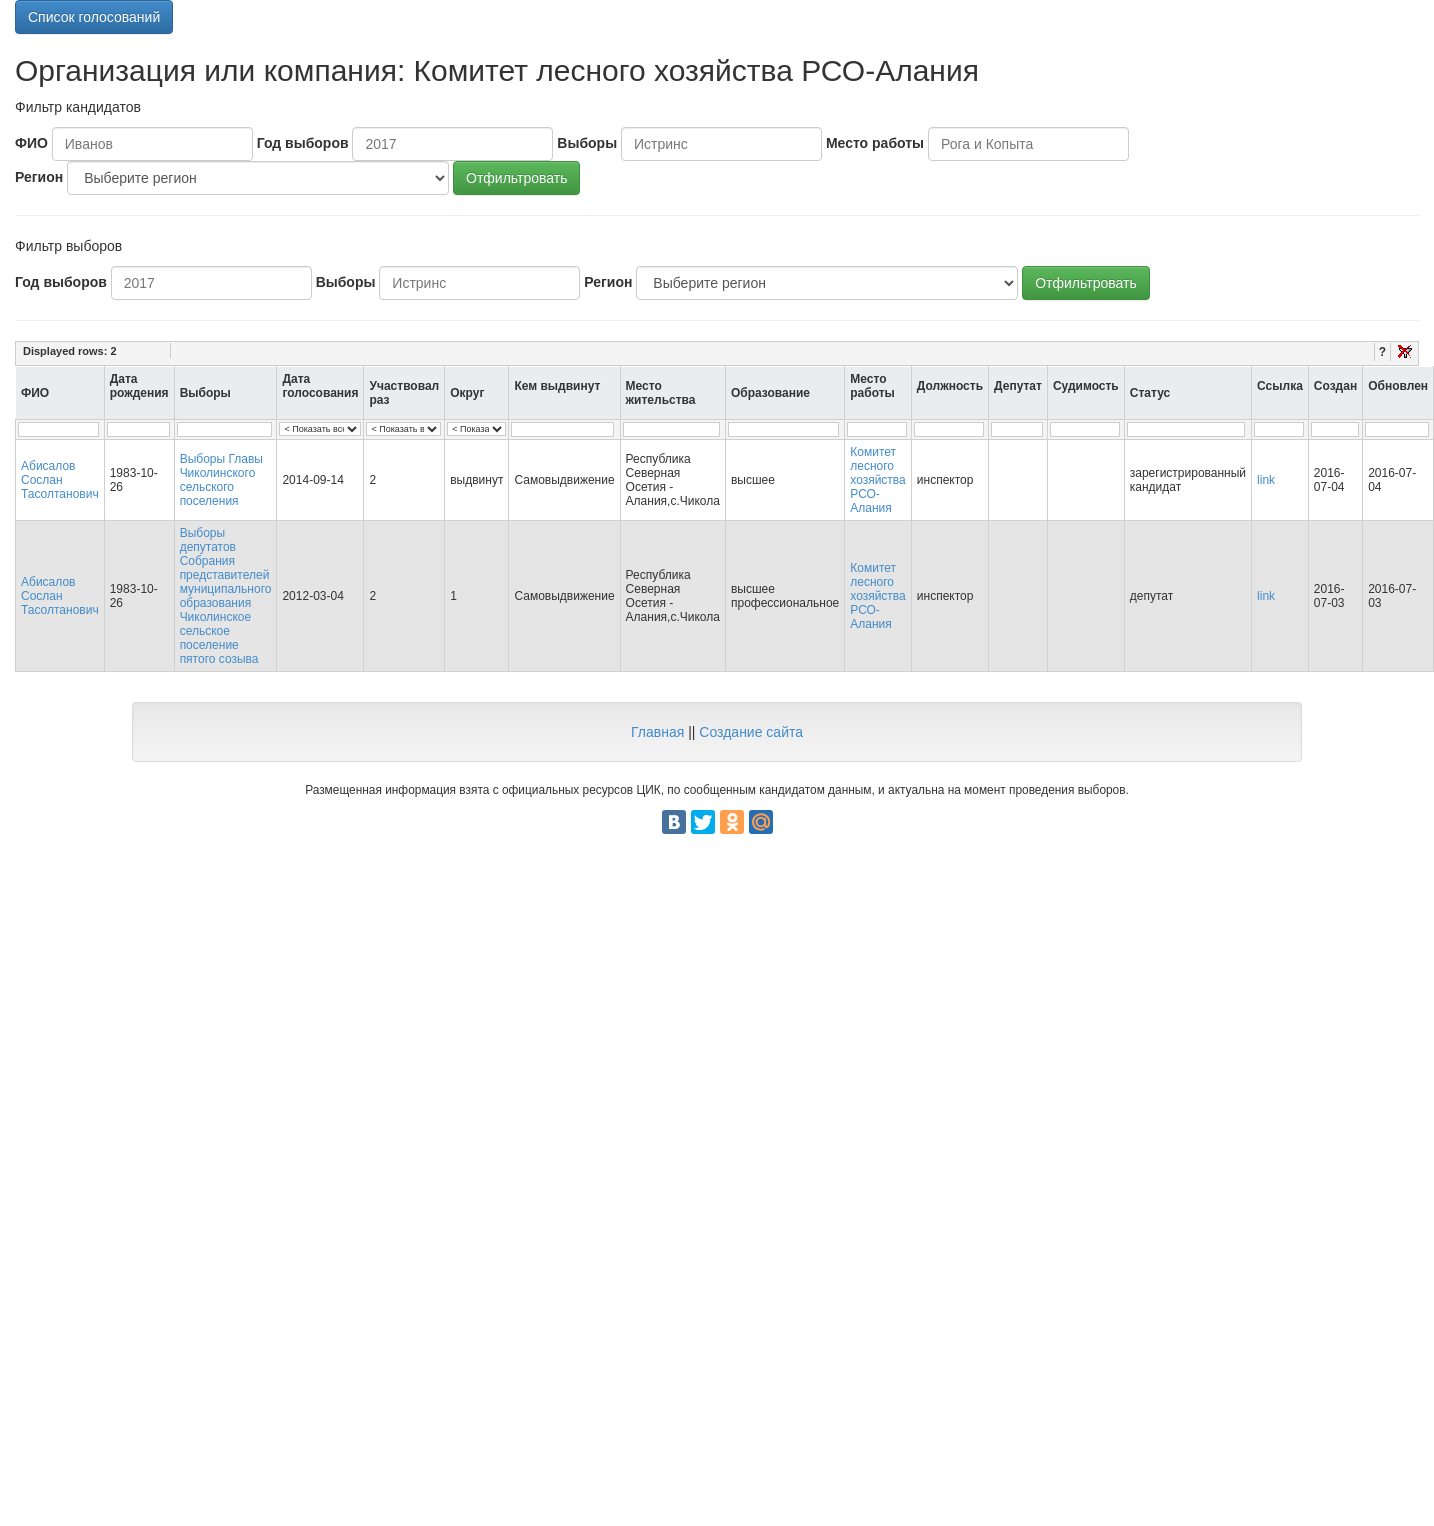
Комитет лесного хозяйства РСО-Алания (878, 480)
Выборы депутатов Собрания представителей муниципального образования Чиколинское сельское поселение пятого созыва (226, 596)
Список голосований (94, 17)
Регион (39, 177)
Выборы (587, 143)
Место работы (875, 143)
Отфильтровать (516, 178)
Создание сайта (751, 732)
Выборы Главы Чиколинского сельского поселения (221, 480)
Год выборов (303, 143)
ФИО (31, 143)
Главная (657, 732)
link (1266, 480)
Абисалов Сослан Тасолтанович (60, 480)
